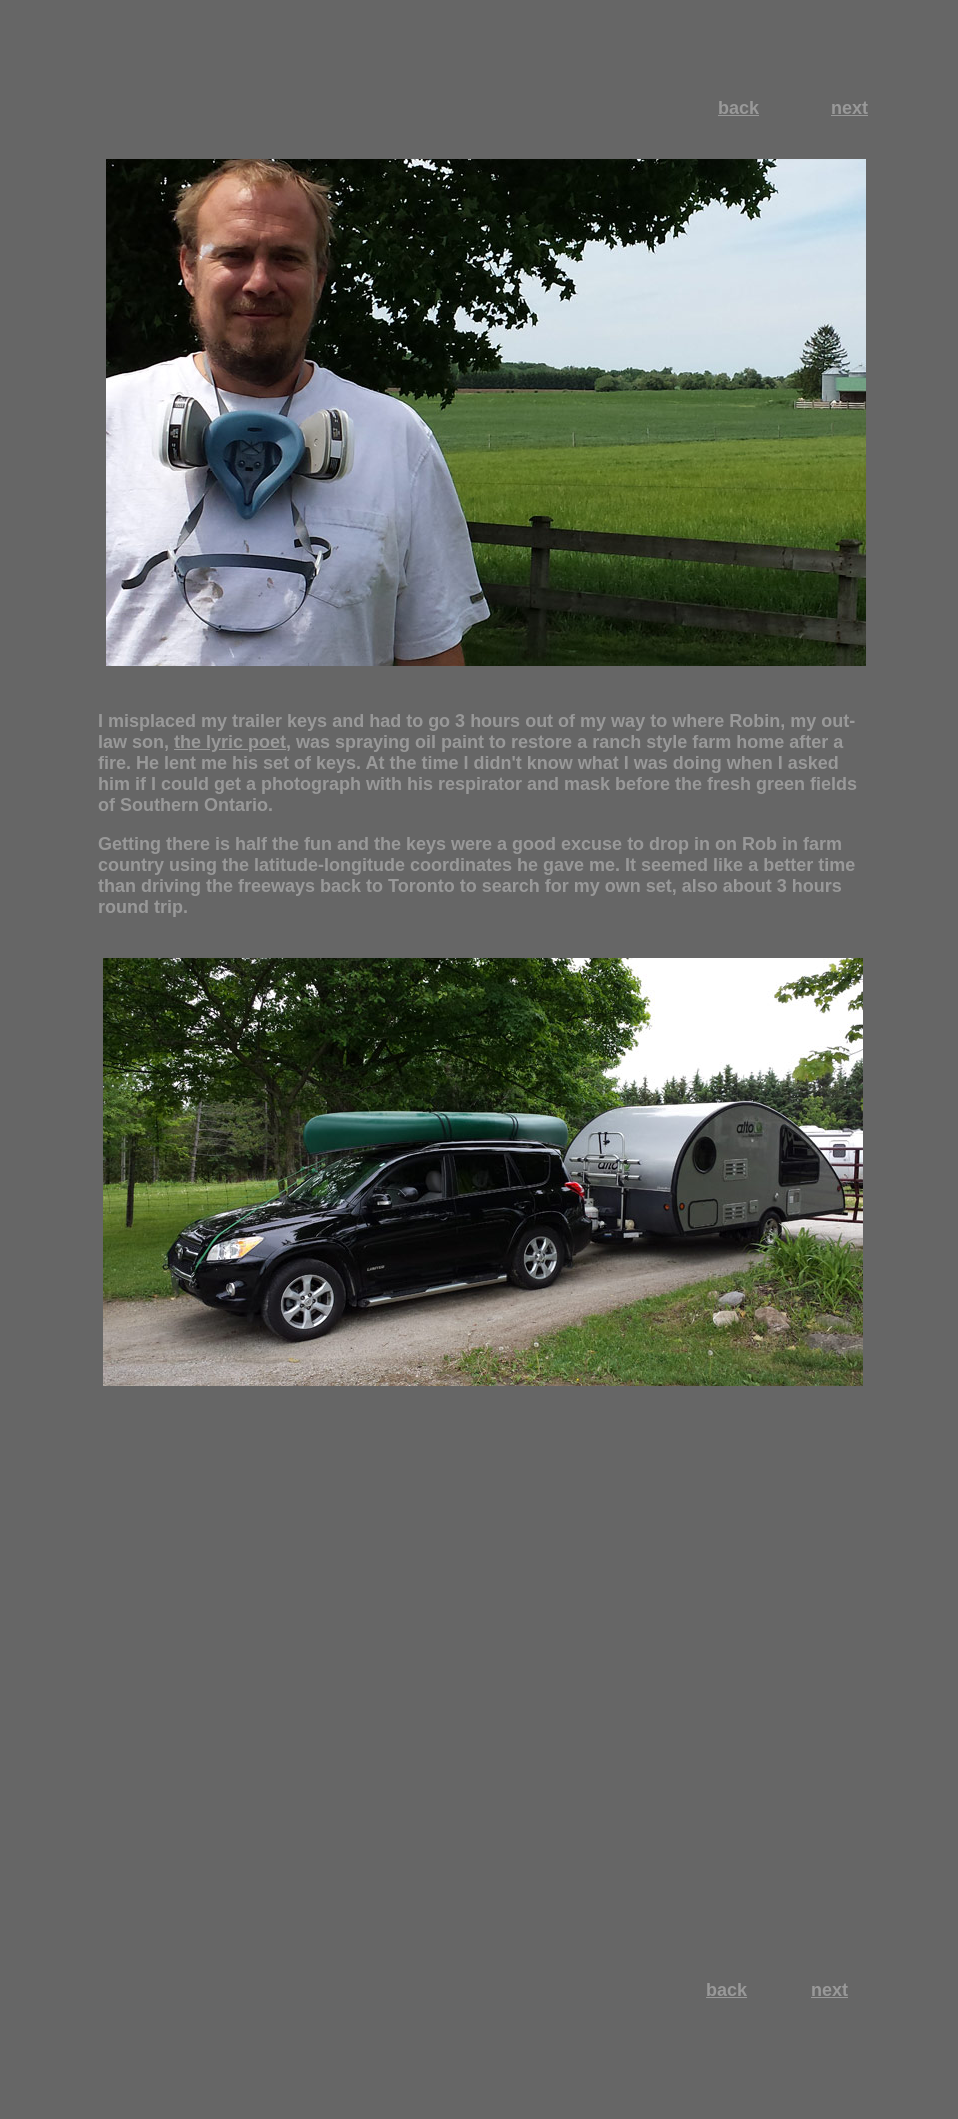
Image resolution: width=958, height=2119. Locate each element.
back (738, 108)
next (849, 108)
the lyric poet (230, 742)
